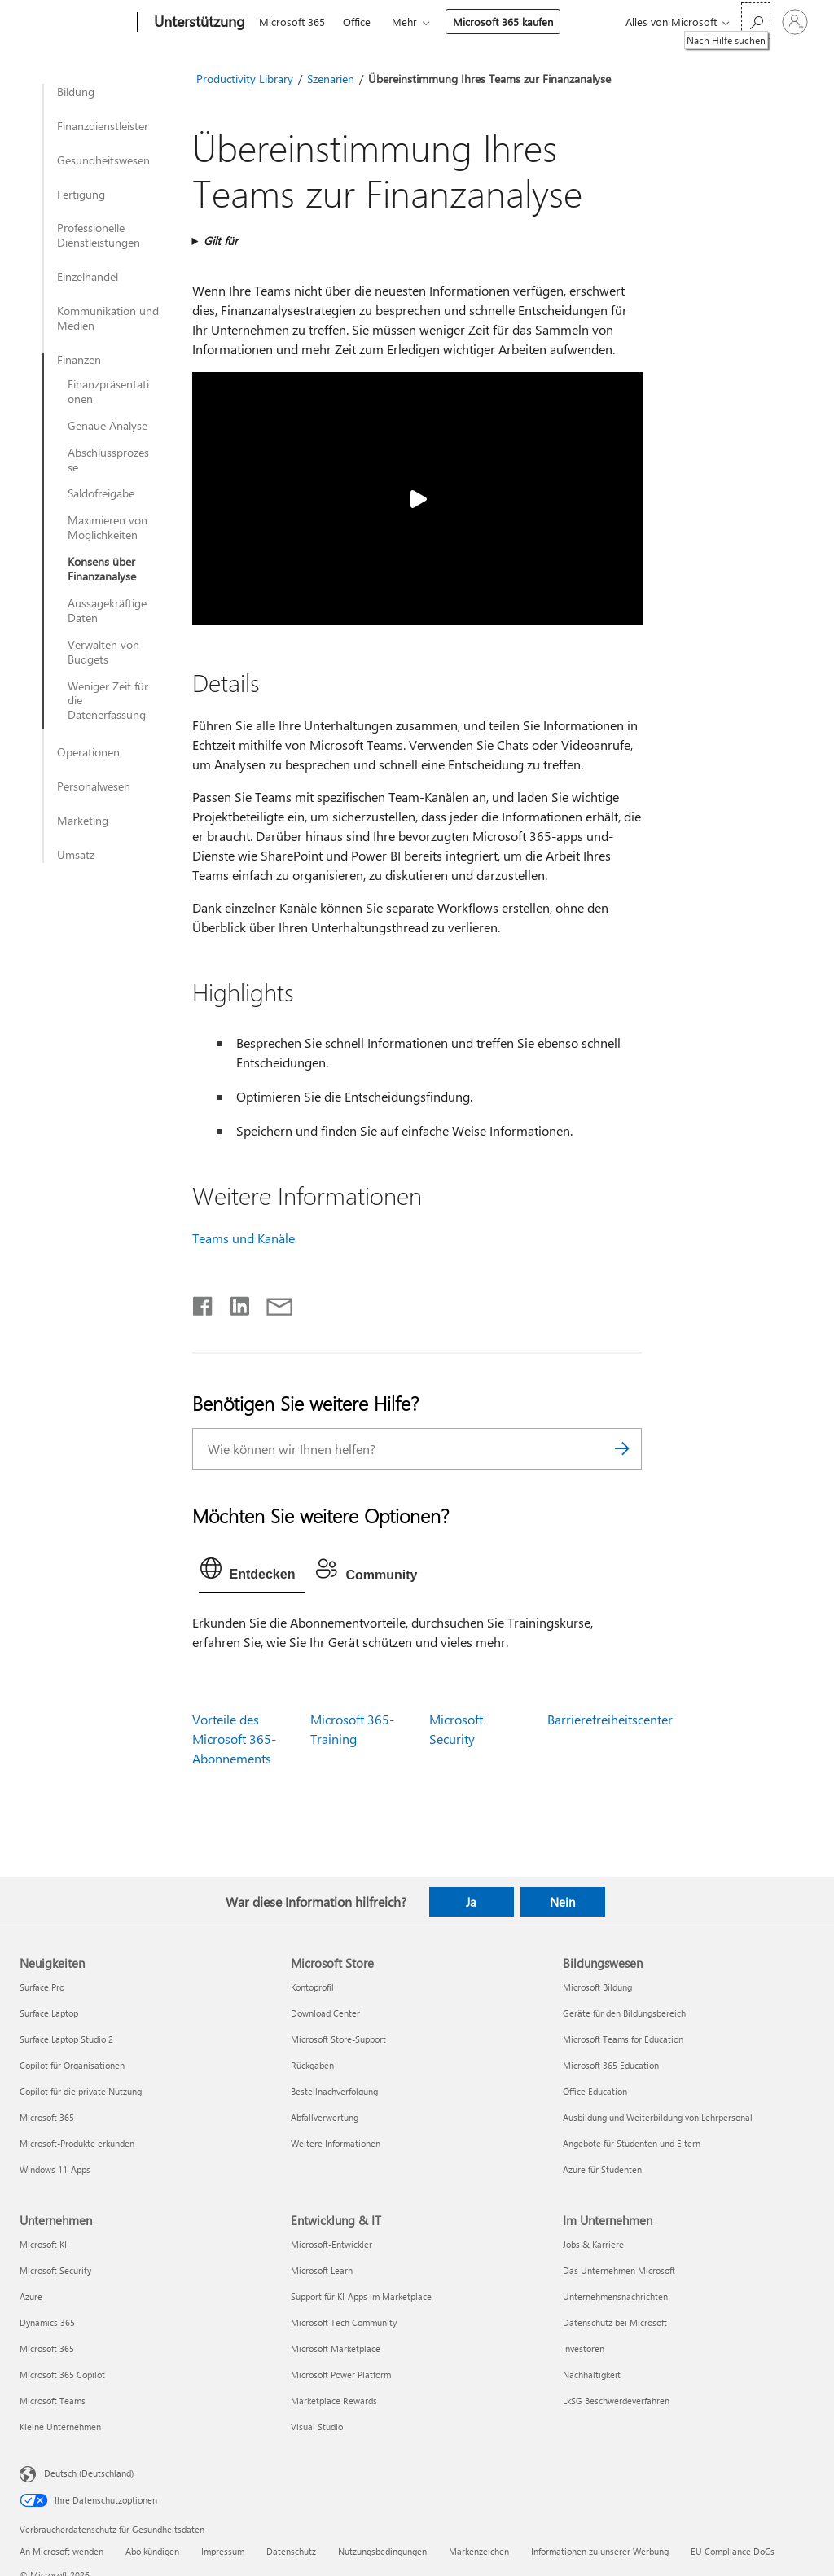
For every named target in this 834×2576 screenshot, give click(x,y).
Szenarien (330, 78)
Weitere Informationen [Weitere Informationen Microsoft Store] (335, 2143)
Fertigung (81, 194)
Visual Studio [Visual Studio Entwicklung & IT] (317, 2426)
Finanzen (79, 360)
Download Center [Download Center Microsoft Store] (325, 2013)
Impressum (222, 2551)
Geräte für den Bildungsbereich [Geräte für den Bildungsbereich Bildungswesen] (624, 2013)
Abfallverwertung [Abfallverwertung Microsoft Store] (324, 2117)
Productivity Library (244, 78)
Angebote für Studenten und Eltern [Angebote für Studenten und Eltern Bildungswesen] (631, 2143)
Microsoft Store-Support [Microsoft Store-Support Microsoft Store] (338, 2039)
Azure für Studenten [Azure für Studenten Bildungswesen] (602, 2169)
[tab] (252, 1572)
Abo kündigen (152, 2551)
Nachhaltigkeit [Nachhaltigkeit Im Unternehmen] (592, 2374)
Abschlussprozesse (108, 460)
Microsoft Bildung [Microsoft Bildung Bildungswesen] (597, 1987)
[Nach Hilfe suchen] (755, 20)
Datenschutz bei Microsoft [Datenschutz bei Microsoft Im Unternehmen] (615, 2322)
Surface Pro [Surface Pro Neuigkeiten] (42, 1987)
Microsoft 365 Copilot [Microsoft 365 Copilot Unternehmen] (62, 2374)
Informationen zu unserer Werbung (600, 2551)
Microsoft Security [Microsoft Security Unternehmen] (55, 2270)
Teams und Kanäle (243, 1237)
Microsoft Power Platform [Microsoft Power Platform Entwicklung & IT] (341, 2374)
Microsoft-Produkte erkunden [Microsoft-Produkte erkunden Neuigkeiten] (77, 2143)
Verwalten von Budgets (103, 652)
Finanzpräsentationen (108, 391)
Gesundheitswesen (103, 160)
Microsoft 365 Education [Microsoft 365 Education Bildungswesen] (611, 2065)
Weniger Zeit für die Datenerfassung (108, 701)
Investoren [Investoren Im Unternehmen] (583, 2348)
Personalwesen (93, 786)
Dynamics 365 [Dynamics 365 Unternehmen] (47, 2322)
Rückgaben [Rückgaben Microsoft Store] (312, 2065)
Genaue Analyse (107, 425)
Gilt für (221, 240)
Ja (471, 1902)
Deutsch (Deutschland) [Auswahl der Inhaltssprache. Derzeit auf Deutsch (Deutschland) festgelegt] (89, 2473)
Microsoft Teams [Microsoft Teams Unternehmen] (53, 2400)
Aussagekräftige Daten (107, 610)
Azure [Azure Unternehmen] (31, 2296)
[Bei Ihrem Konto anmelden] (794, 22)
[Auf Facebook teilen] (203, 1302)
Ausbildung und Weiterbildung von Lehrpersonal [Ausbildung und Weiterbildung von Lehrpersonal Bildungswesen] (658, 2117)
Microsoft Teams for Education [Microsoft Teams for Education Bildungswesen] (623, 2039)
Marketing (82, 820)
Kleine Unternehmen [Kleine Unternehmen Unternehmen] (60, 2426)
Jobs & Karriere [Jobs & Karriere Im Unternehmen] (593, 2244)
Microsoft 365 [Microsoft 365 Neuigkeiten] (47, 2117)
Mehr (404, 21)
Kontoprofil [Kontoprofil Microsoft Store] (312, 1987)
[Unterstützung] (198, 23)
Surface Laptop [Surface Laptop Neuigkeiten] (49, 2013)
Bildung (75, 92)
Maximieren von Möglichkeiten (107, 527)
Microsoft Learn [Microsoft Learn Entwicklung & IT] (322, 2270)
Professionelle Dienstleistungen (98, 235)
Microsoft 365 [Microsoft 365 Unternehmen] (47, 2348)
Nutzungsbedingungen (382, 2551)
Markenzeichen (479, 2551)
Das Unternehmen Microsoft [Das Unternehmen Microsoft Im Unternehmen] (619, 2270)
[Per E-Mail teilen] (272, 1302)
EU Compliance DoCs (733, 2551)
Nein (562, 1902)
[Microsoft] (75, 23)
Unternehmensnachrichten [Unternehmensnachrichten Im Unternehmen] (615, 2296)
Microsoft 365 (292, 21)
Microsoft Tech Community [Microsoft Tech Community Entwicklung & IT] (344, 2322)
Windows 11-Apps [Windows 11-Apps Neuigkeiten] (55, 2169)
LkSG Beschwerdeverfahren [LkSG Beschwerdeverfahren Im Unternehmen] (616, 2400)
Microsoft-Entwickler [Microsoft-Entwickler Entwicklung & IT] (331, 2244)
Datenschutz (291, 2551)
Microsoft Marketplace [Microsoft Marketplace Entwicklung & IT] (335, 2348)
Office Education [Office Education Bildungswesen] (595, 2091)
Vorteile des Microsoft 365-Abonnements (234, 1739)
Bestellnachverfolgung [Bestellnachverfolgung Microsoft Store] (334, 2091)
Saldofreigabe (101, 493)
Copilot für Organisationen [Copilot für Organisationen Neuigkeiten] (72, 2065)
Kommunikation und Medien (108, 318)
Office (357, 21)
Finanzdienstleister (102, 126)
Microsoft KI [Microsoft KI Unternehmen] (43, 2244)
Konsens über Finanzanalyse (102, 569)
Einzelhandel (87, 276)
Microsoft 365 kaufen (503, 21)
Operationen (88, 752)
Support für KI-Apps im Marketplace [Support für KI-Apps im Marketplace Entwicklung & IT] (361, 2296)
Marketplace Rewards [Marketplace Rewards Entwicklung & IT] (334, 2400)
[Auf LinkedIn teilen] (233, 1302)
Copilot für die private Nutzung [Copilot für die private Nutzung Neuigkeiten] (81, 2091)
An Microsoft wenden (61, 2551)
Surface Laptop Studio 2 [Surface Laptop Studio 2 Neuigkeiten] (66, 2039)
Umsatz (75, 855)
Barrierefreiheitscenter (610, 1719)
